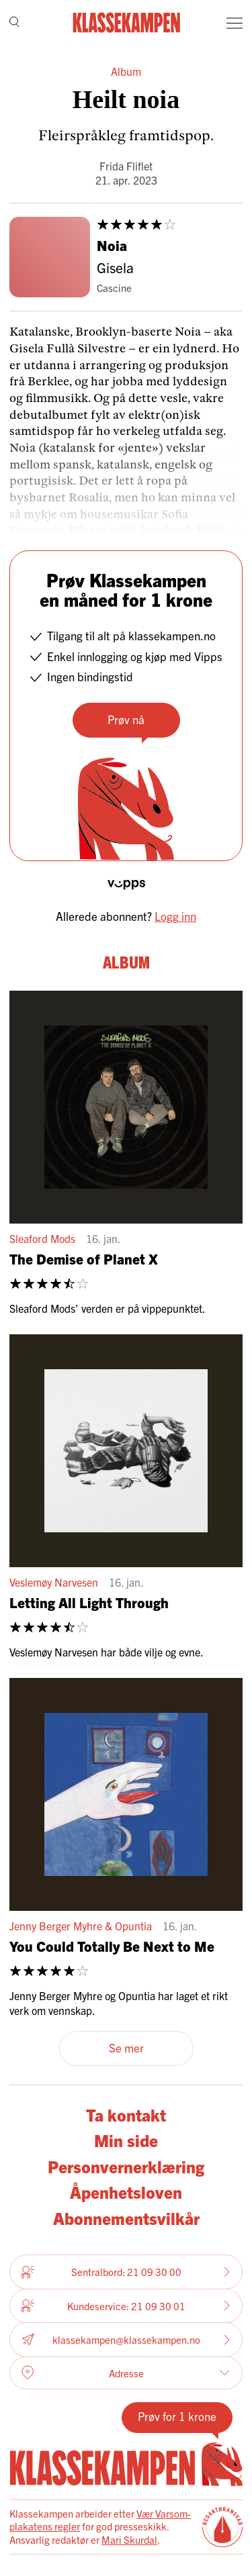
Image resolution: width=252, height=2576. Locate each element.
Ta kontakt (126, 2114)
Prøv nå (126, 719)
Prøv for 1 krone (177, 2416)
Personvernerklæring (126, 2166)
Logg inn (175, 916)
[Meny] (234, 23)
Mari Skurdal (129, 2539)
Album (126, 71)
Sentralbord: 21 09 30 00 (126, 2272)
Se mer (126, 2047)
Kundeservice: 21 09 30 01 (126, 2305)
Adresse (126, 2372)
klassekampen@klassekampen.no (126, 2339)
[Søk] (14, 23)
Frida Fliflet (126, 165)
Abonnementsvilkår (126, 2218)
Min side (126, 2140)
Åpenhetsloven (126, 2191)
